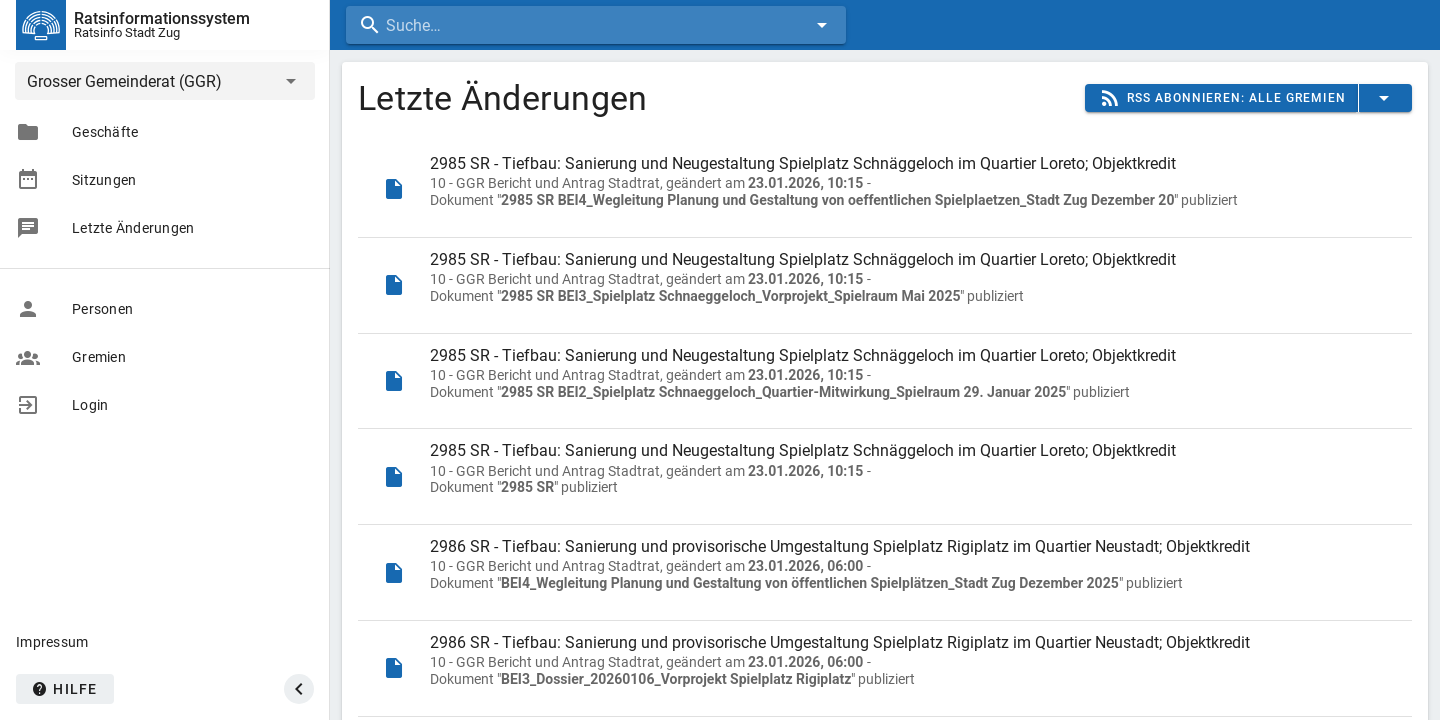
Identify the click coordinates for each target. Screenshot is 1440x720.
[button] (165, 81)
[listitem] (885, 189)
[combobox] (596, 25)
